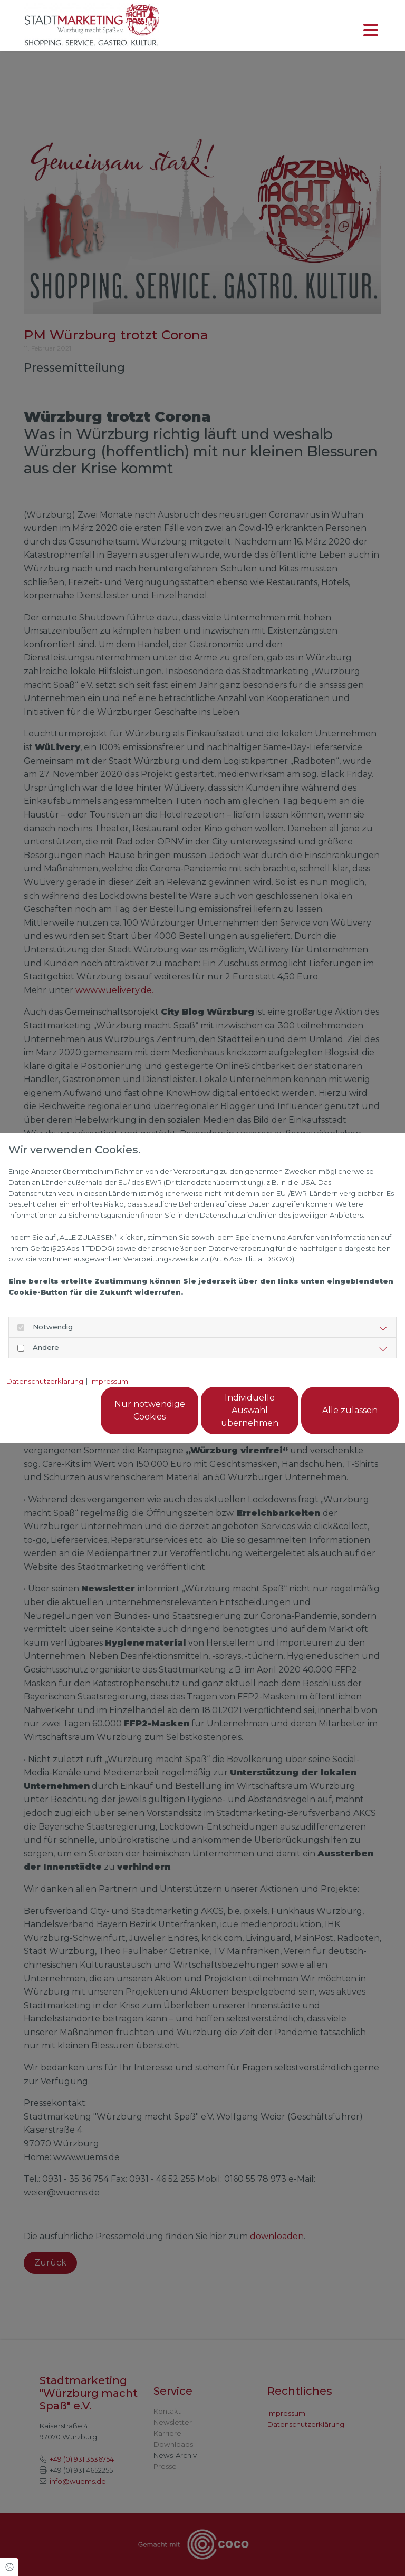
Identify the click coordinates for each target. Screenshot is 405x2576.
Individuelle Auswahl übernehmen (249, 1410)
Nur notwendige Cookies (149, 1410)
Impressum (109, 1381)
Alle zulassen (350, 1410)
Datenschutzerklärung (44, 1381)
